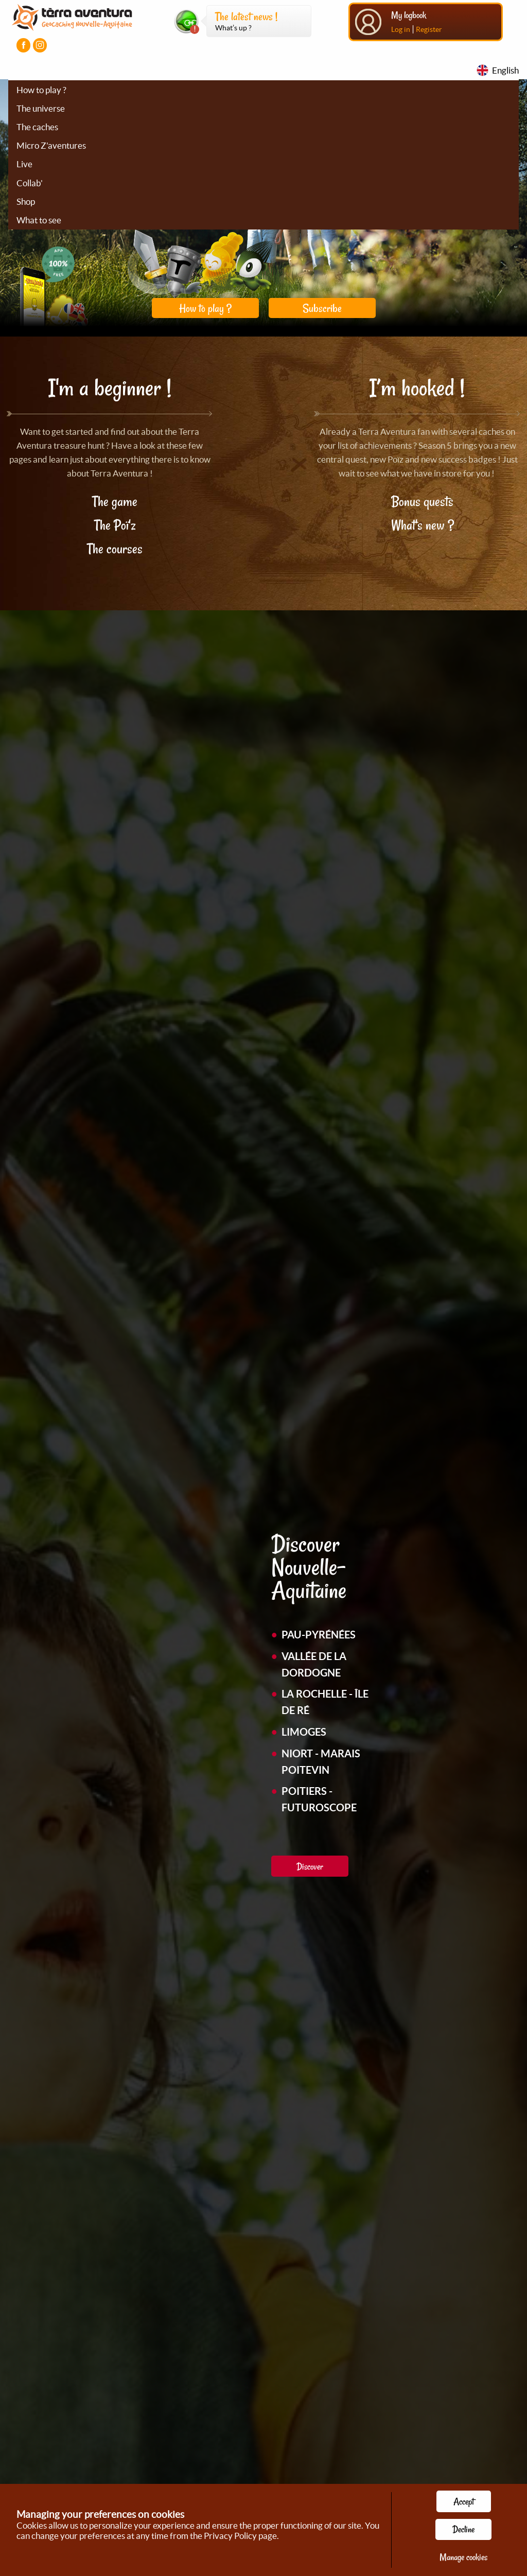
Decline (463, 2529)
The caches (37, 127)
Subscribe (322, 308)
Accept (463, 2501)
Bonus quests (422, 501)
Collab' (29, 183)
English (505, 70)
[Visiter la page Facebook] (23, 45)
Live (24, 164)
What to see (38, 220)
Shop (25, 201)
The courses (115, 548)
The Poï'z (115, 525)
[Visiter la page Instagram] (40, 45)
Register (429, 29)
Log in (400, 29)
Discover (309, 1866)
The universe (40, 108)
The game (114, 501)
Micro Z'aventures (51, 145)
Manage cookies (463, 2557)
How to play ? (41, 90)
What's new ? (422, 525)
